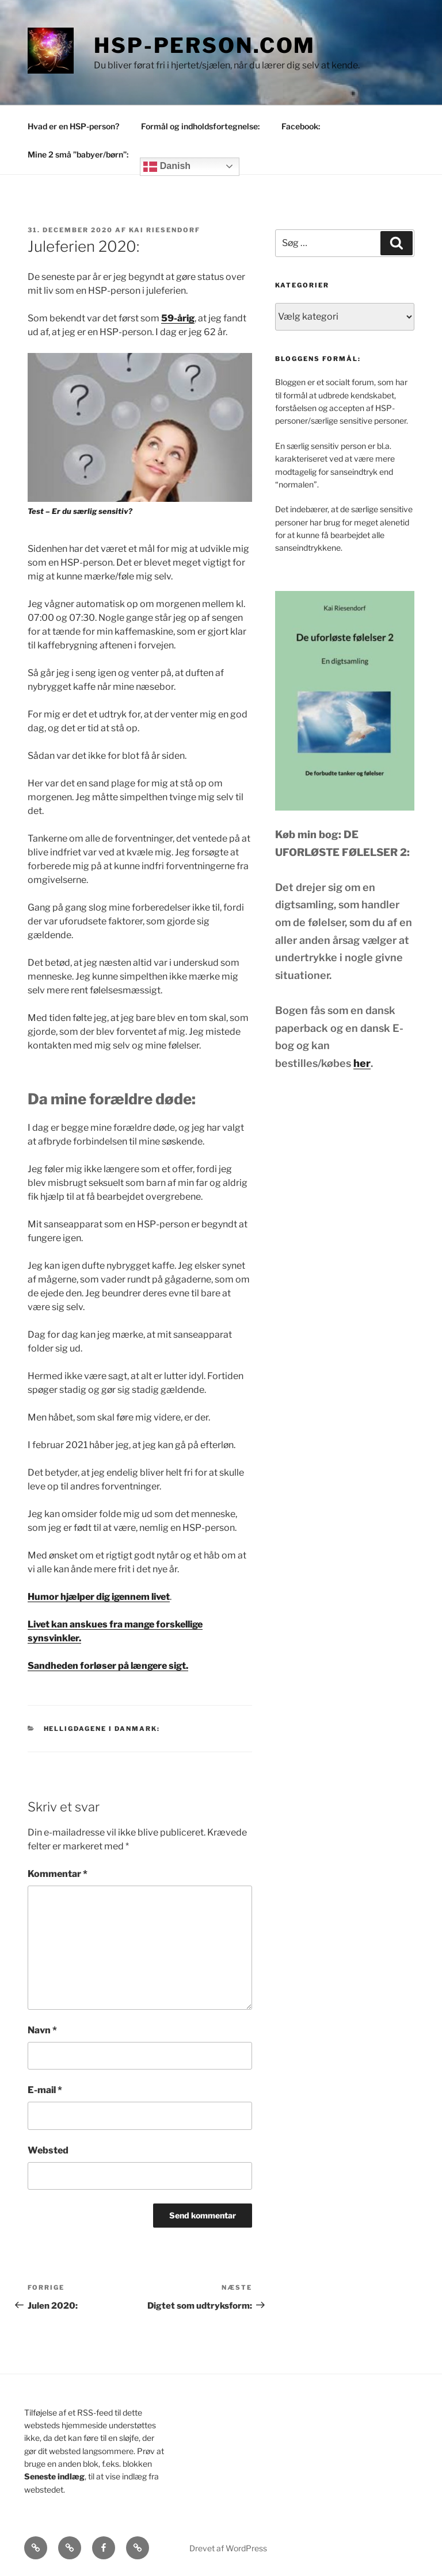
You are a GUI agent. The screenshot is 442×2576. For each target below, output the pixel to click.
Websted (48, 2150)
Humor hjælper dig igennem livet (99, 1596)
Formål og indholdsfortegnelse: (200, 126)
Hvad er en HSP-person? (73, 126)
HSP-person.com (204, 45)
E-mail (45, 2089)
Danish (166, 167)
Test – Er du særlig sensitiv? (80, 511)
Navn (42, 2030)
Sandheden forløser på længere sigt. (108, 1665)
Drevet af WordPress (228, 2548)
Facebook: (300, 126)
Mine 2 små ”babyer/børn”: (78, 154)
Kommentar (57, 1873)
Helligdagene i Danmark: (102, 1729)
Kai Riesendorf (164, 230)
